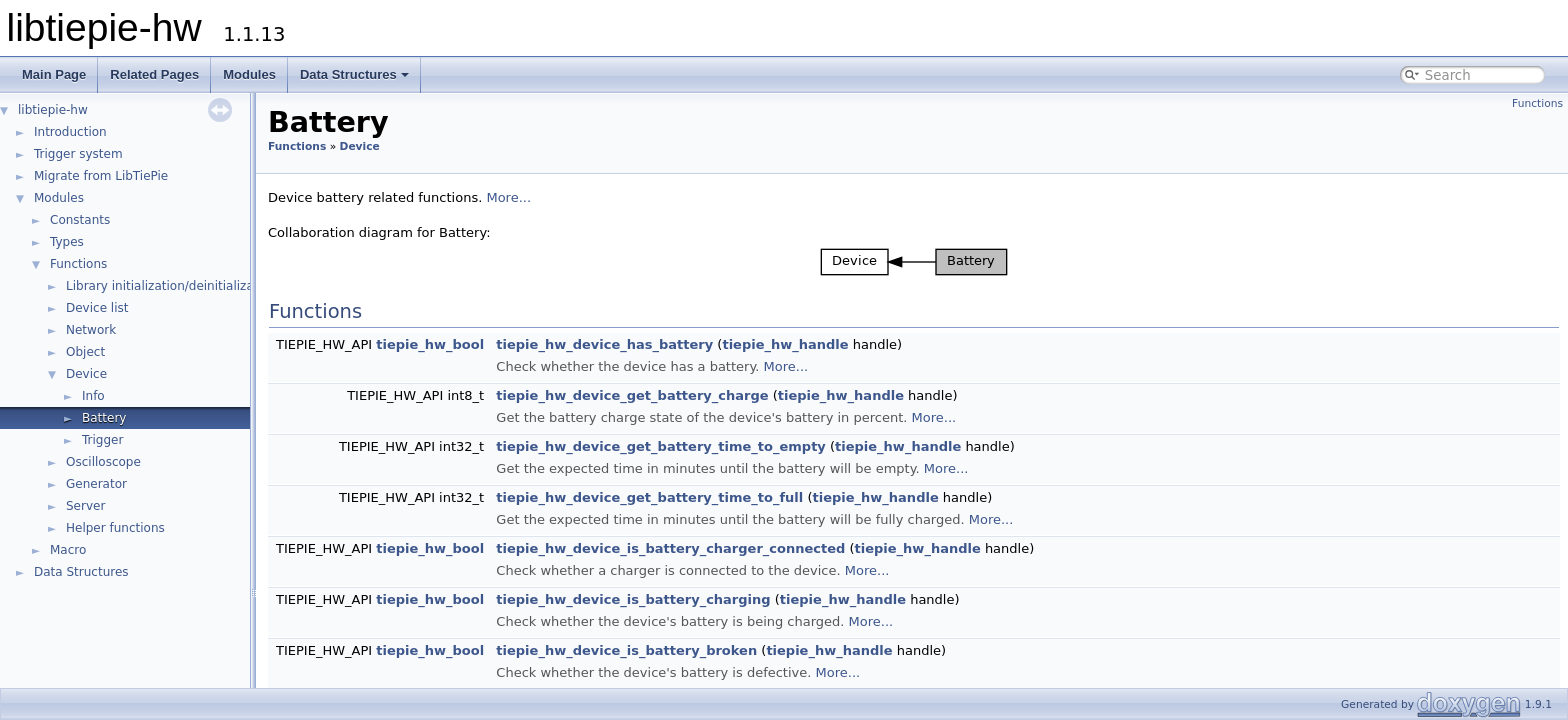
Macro (68, 550)
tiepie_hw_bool (430, 344)
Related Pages (154, 74)
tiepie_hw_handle (785, 344)
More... (508, 197)
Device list (97, 308)
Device (86, 374)
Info (93, 396)
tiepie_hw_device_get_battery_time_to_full (649, 497)
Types (67, 242)
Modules (249, 74)
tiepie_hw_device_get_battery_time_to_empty (661, 446)
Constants (80, 220)
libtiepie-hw (53, 110)
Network (91, 330)
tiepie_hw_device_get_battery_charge (632, 395)
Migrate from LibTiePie (101, 176)
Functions (78, 264)
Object (85, 352)
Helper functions (115, 528)
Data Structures (354, 74)
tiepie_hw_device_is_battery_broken (626, 650)
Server (85, 506)
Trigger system (78, 154)
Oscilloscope (103, 462)
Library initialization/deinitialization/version (195, 286)
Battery (104, 418)
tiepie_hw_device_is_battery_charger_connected (670, 548)
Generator (96, 484)
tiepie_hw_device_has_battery (604, 344)
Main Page (54, 74)
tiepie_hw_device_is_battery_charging (633, 599)
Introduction (70, 132)
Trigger (102, 440)
